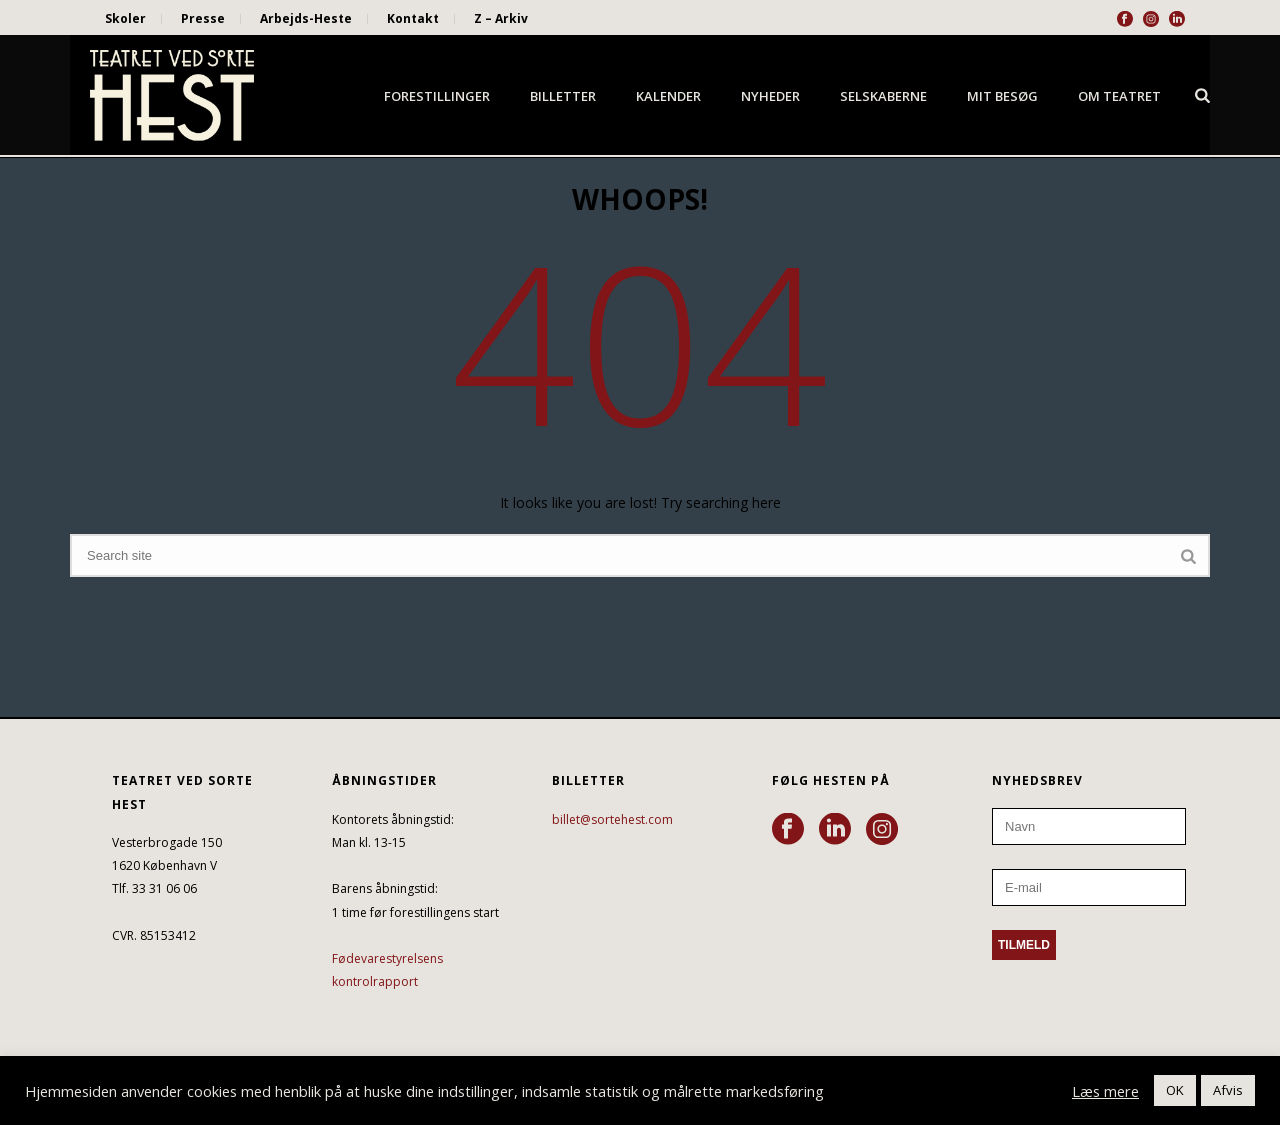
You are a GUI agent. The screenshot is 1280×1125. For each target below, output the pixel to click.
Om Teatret (1119, 96)
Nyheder (770, 96)
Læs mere (1105, 1091)
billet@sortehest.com (612, 819)
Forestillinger (437, 96)
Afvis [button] (1228, 1090)
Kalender (668, 96)
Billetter (563, 96)
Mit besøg (1002, 96)
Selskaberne (883, 96)
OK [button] (1175, 1090)
